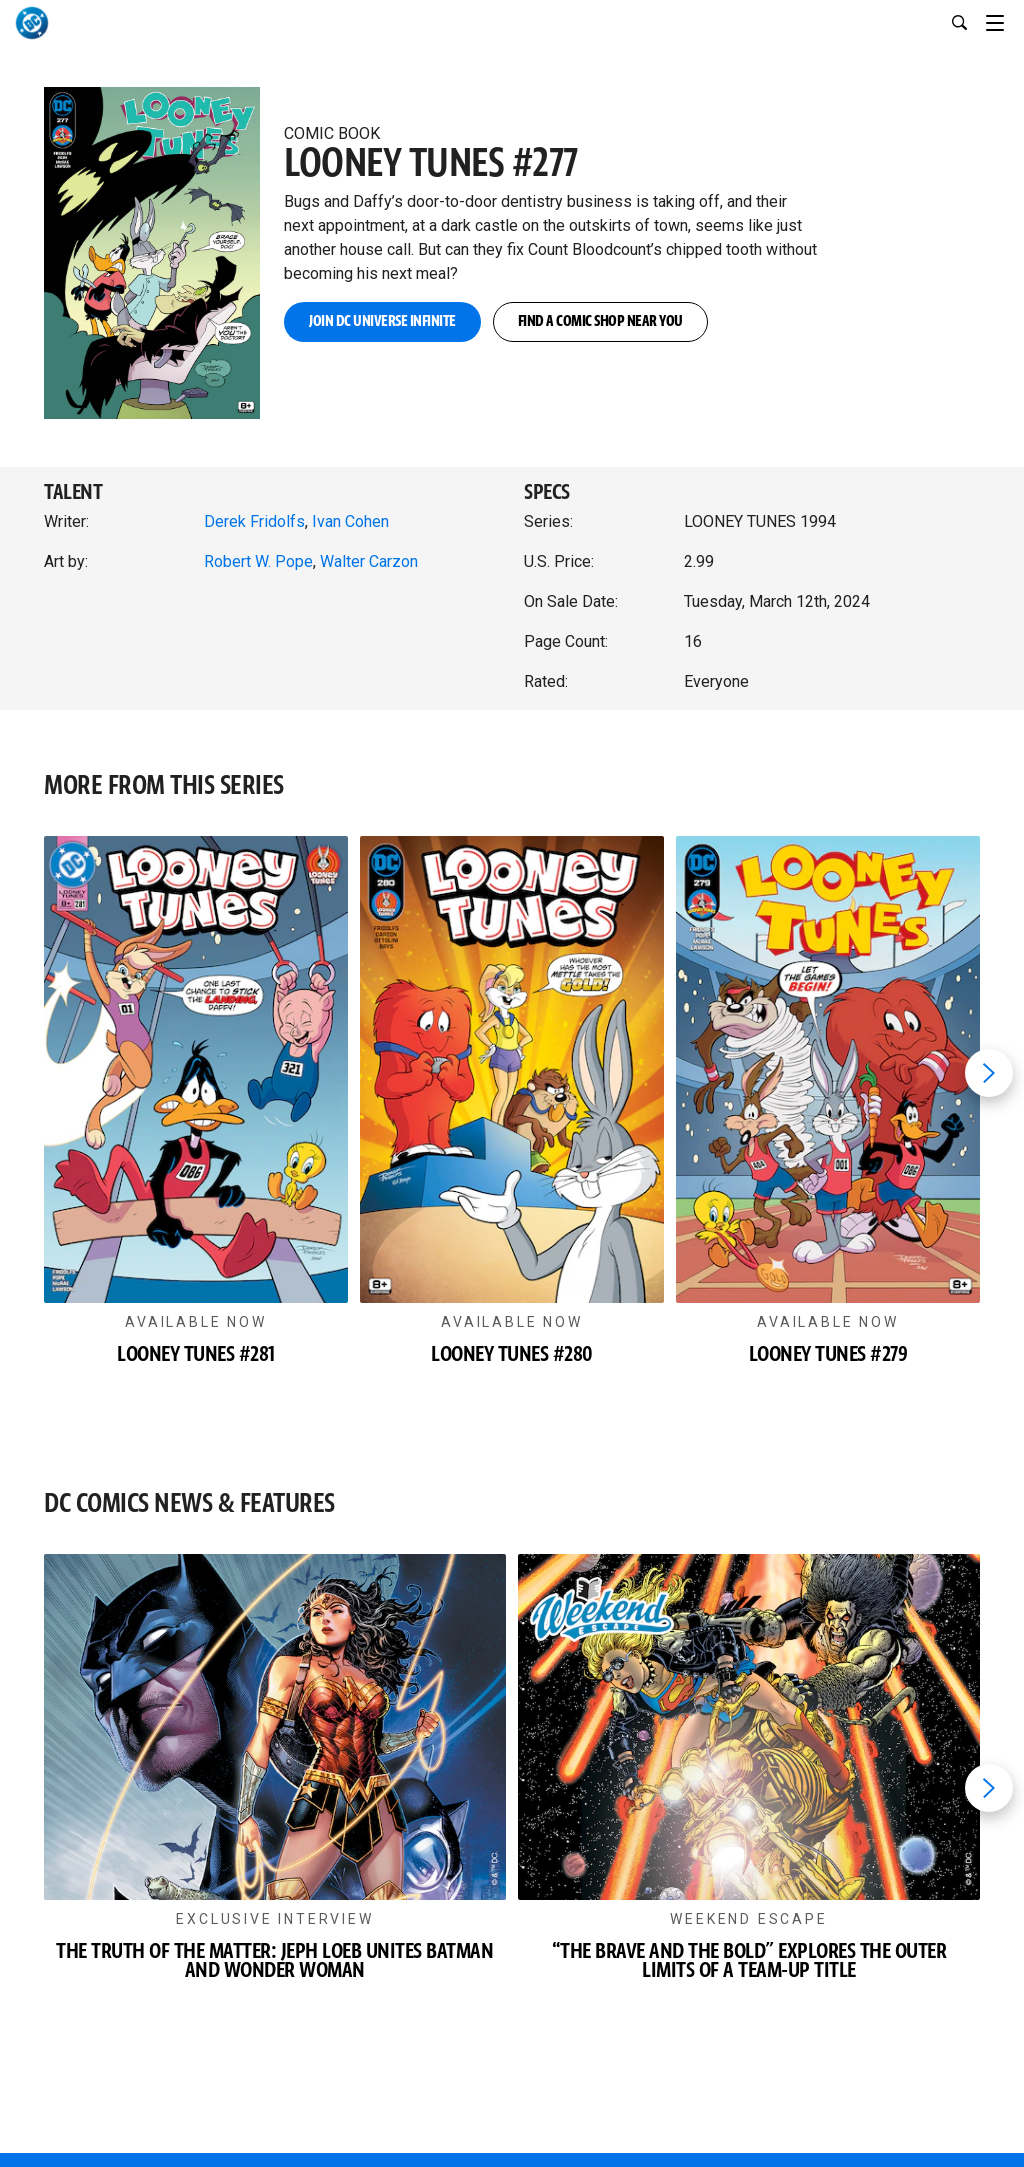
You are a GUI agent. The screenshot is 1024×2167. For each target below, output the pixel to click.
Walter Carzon (369, 561)
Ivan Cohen (350, 521)
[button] (152, 232)
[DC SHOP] (752, 2099)
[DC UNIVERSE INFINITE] (272, 2099)
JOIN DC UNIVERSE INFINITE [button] (382, 321)
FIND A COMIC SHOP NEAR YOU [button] (600, 321)
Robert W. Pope (258, 561)
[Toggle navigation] (1005, 20)
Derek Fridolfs (254, 521)
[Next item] (989, 1073)
